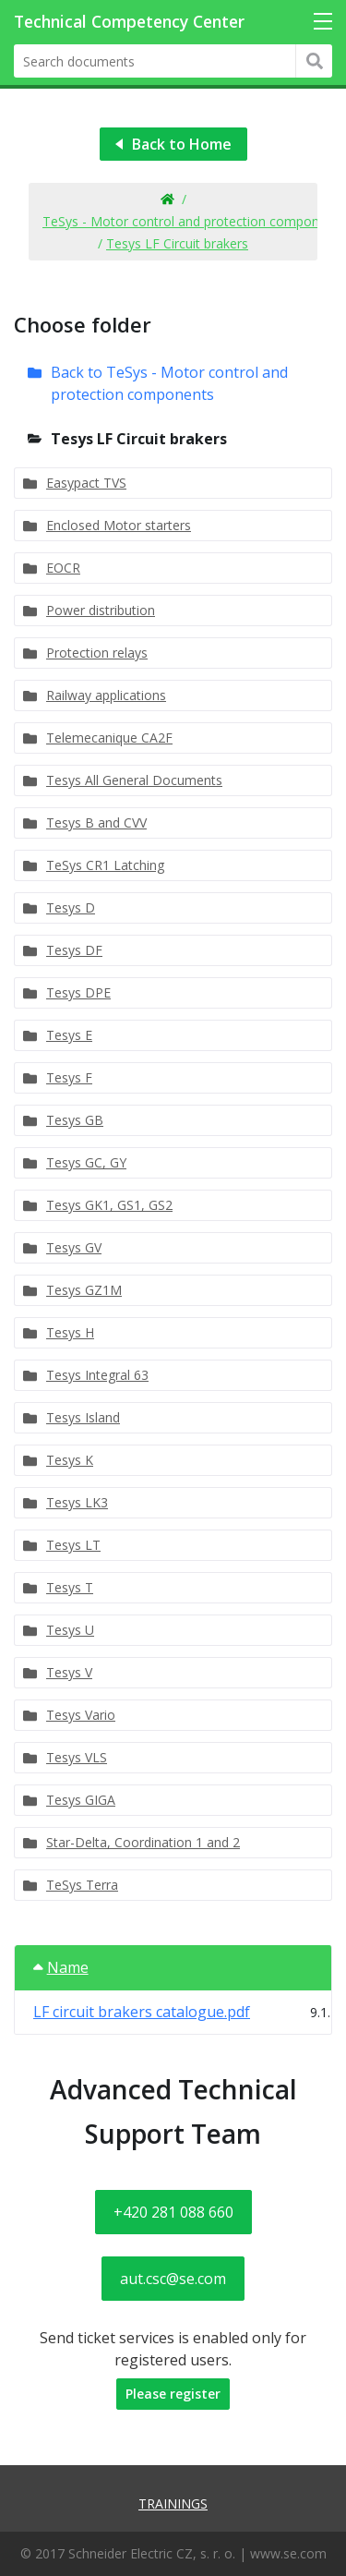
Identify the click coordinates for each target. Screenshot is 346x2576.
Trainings (173, 2503)
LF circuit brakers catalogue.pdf (141, 2012)
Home (166, 199)
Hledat (314, 61)
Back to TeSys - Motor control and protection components (169, 383)
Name (61, 1967)
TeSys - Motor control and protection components (193, 221)
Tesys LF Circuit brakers (177, 243)
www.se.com (288, 2553)
